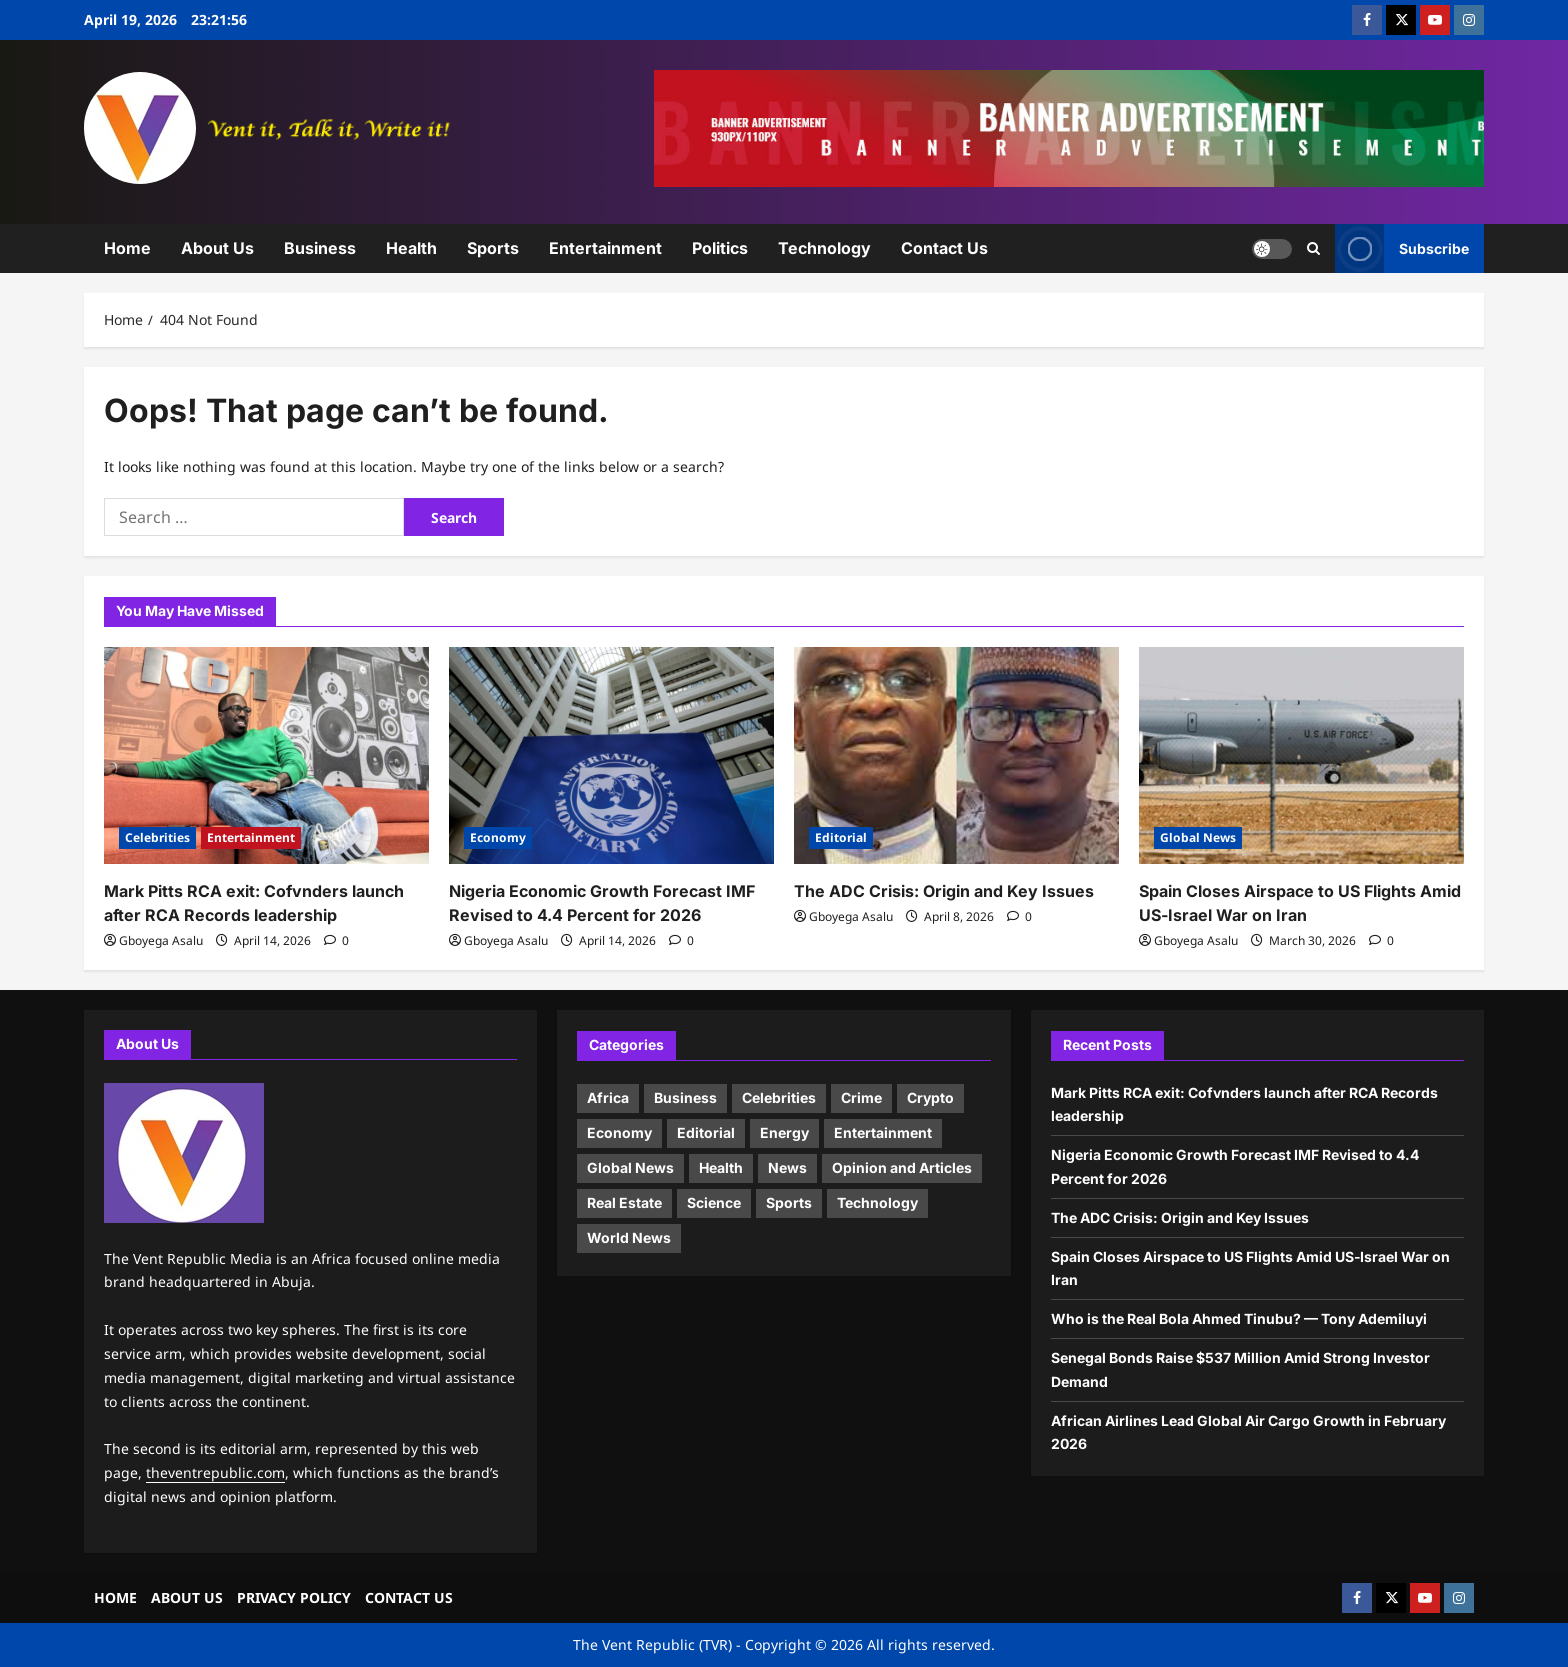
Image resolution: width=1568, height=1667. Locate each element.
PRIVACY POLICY (294, 1597)
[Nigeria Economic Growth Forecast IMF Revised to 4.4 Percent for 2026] (611, 755)
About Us (217, 248)
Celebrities (157, 837)
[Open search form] (1313, 248)
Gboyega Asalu (161, 940)
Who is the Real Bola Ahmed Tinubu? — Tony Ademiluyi (1239, 1318)
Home (127, 248)
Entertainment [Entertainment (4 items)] (883, 1132)
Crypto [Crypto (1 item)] (930, 1097)
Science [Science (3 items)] (714, 1202)
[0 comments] (336, 940)
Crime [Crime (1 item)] (861, 1097)
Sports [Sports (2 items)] (789, 1202)
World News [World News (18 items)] (629, 1237)
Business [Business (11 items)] (685, 1097)
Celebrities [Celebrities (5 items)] (779, 1097)
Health (411, 248)
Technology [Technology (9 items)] (877, 1202)
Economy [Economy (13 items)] (619, 1132)
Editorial (841, 837)
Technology (824, 248)
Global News (1198, 837)
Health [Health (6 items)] (721, 1167)
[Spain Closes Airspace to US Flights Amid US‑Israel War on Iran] (1301, 755)
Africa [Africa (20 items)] (608, 1097)
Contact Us (944, 248)
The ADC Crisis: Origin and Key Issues (944, 891)
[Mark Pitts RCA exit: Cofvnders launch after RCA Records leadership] (266, 755)
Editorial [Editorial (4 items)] (706, 1132)
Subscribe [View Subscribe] (1402, 248)
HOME (115, 1597)
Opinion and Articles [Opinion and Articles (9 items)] (902, 1167)
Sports (493, 248)
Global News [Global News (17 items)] (630, 1167)
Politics (720, 248)
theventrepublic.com (215, 1472)
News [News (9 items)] (787, 1167)
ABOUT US (187, 1597)
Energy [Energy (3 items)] (784, 1132)
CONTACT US (409, 1597)
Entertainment (605, 248)
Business (320, 248)
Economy (498, 837)
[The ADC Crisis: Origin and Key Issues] (956, 755)
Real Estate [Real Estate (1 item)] (624, 1202)
